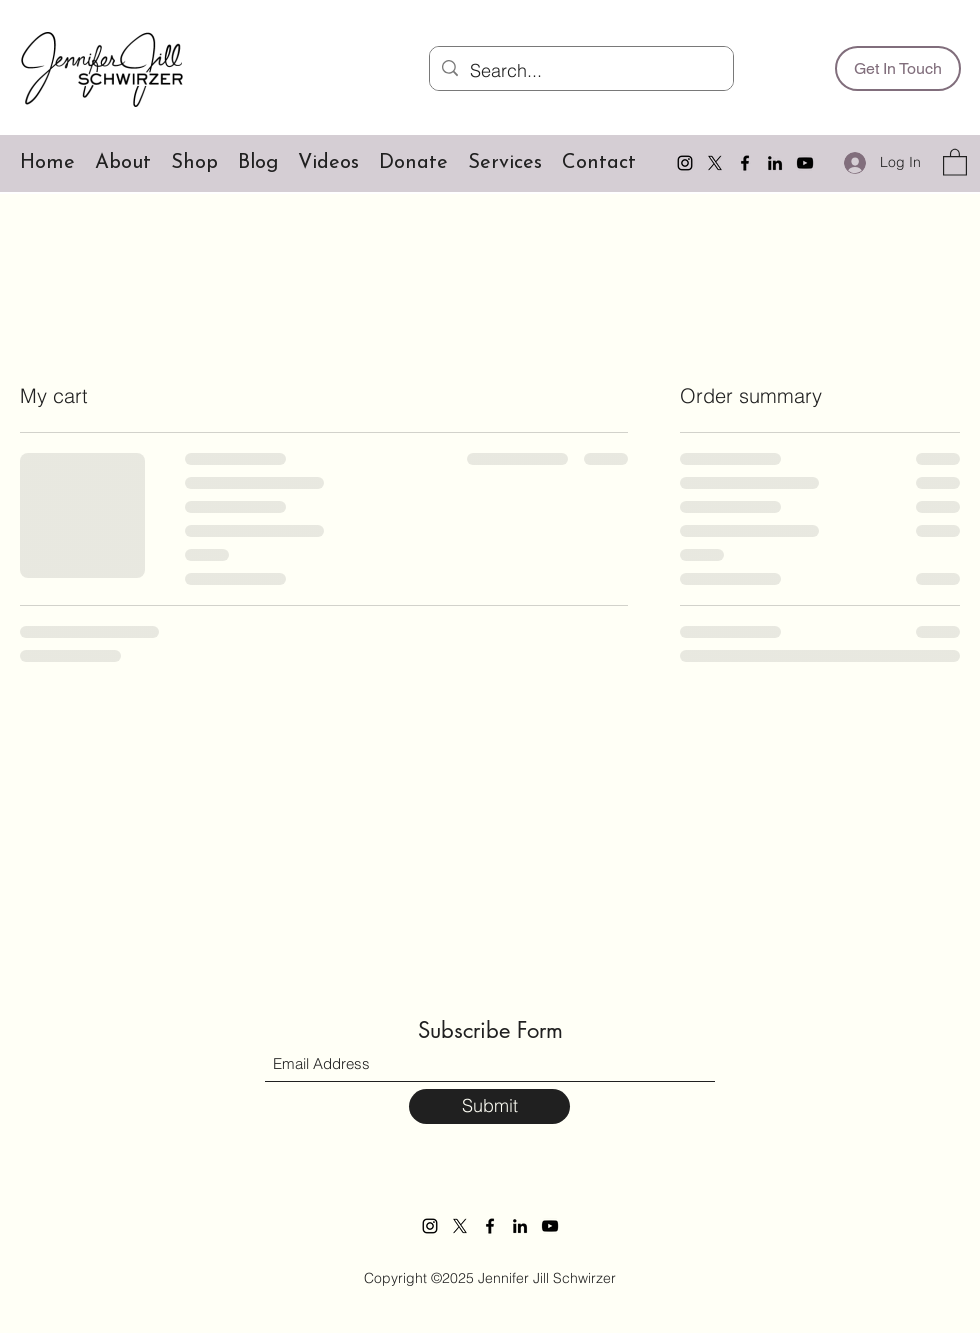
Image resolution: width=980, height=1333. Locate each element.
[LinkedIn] (775, 163)
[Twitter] (715, 163)
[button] (955, 161)
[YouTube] (805, 163)
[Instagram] (685, 163)
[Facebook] (745, 163)
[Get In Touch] (898, 68)
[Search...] (580, 71)
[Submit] (489, 1106)
